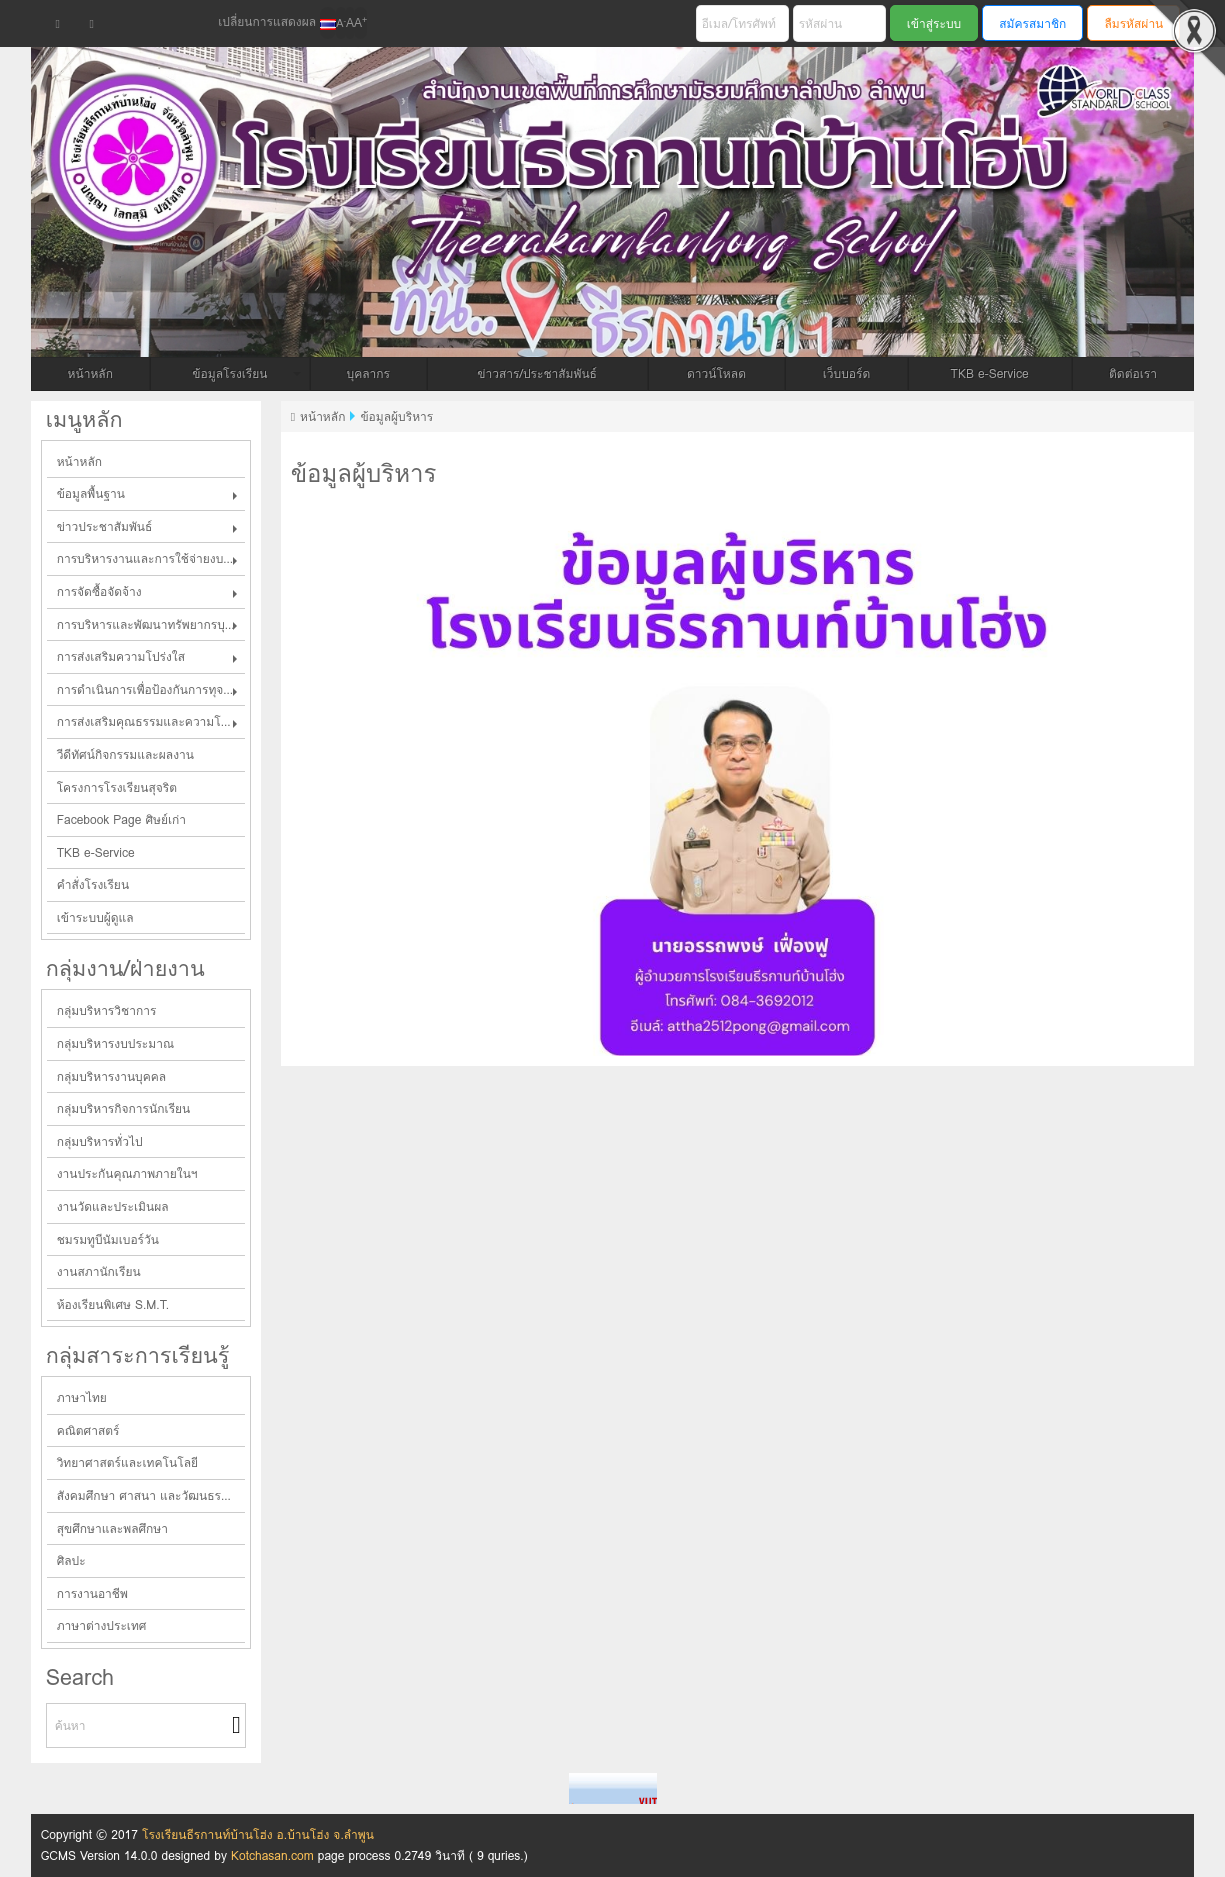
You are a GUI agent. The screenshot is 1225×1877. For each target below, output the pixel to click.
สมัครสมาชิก (1032, 23)
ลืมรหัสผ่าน (1133, 23)
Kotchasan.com (272, 1855)
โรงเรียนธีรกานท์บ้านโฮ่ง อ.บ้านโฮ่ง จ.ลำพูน (258, 1834)
